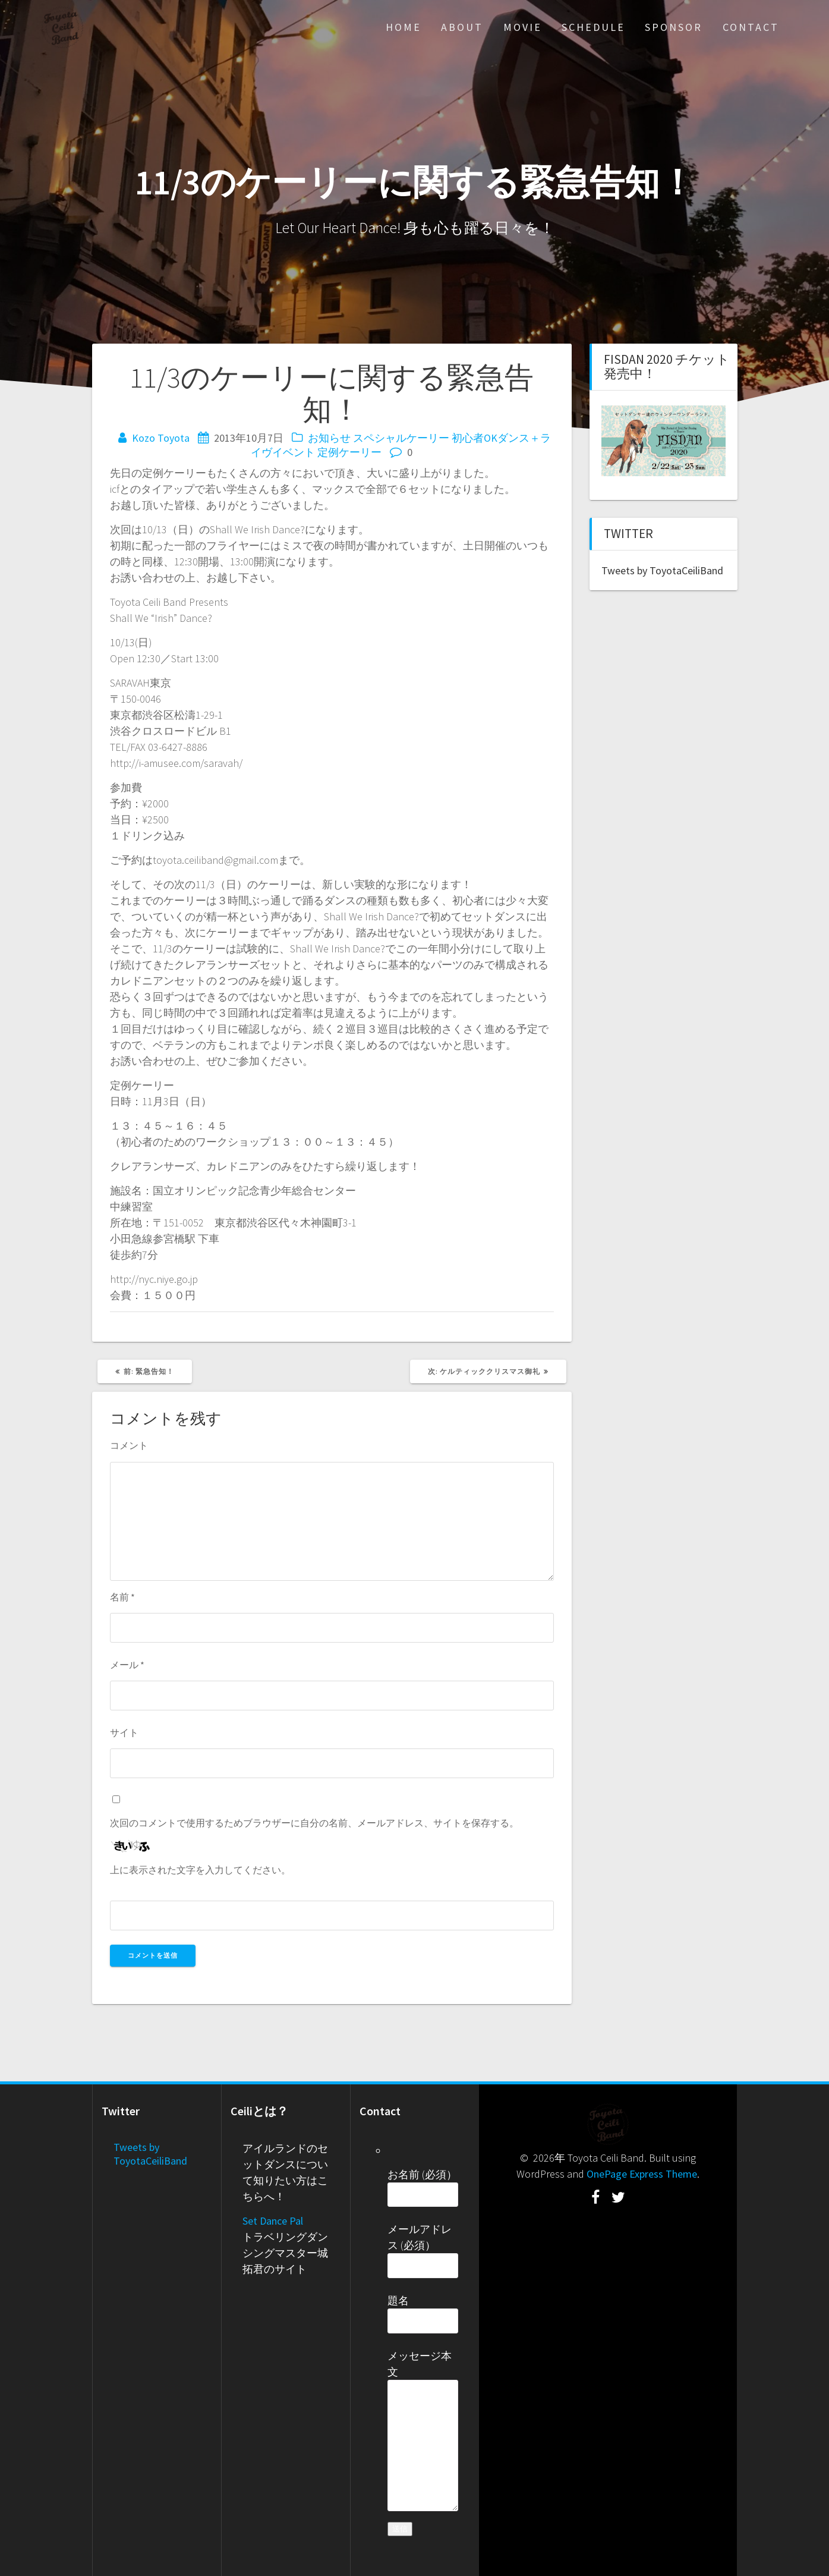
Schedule (593, 27)
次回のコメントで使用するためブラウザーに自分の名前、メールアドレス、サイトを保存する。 (314, 1823)
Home (403, 27)
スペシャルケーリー (401, 438)
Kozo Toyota (161, 438)
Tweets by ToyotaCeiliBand (662, 570)
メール (127, 1665)
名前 (122, 1597)
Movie (522, 27)
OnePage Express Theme (642, 2174)
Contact (751, 27)
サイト (124, 1732)
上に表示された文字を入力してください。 (200, 1870)
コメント (129, 1445)
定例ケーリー (349, 452)
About (462, 27)
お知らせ (329, 438)
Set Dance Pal (272, 2221)
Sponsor (673, 27)
